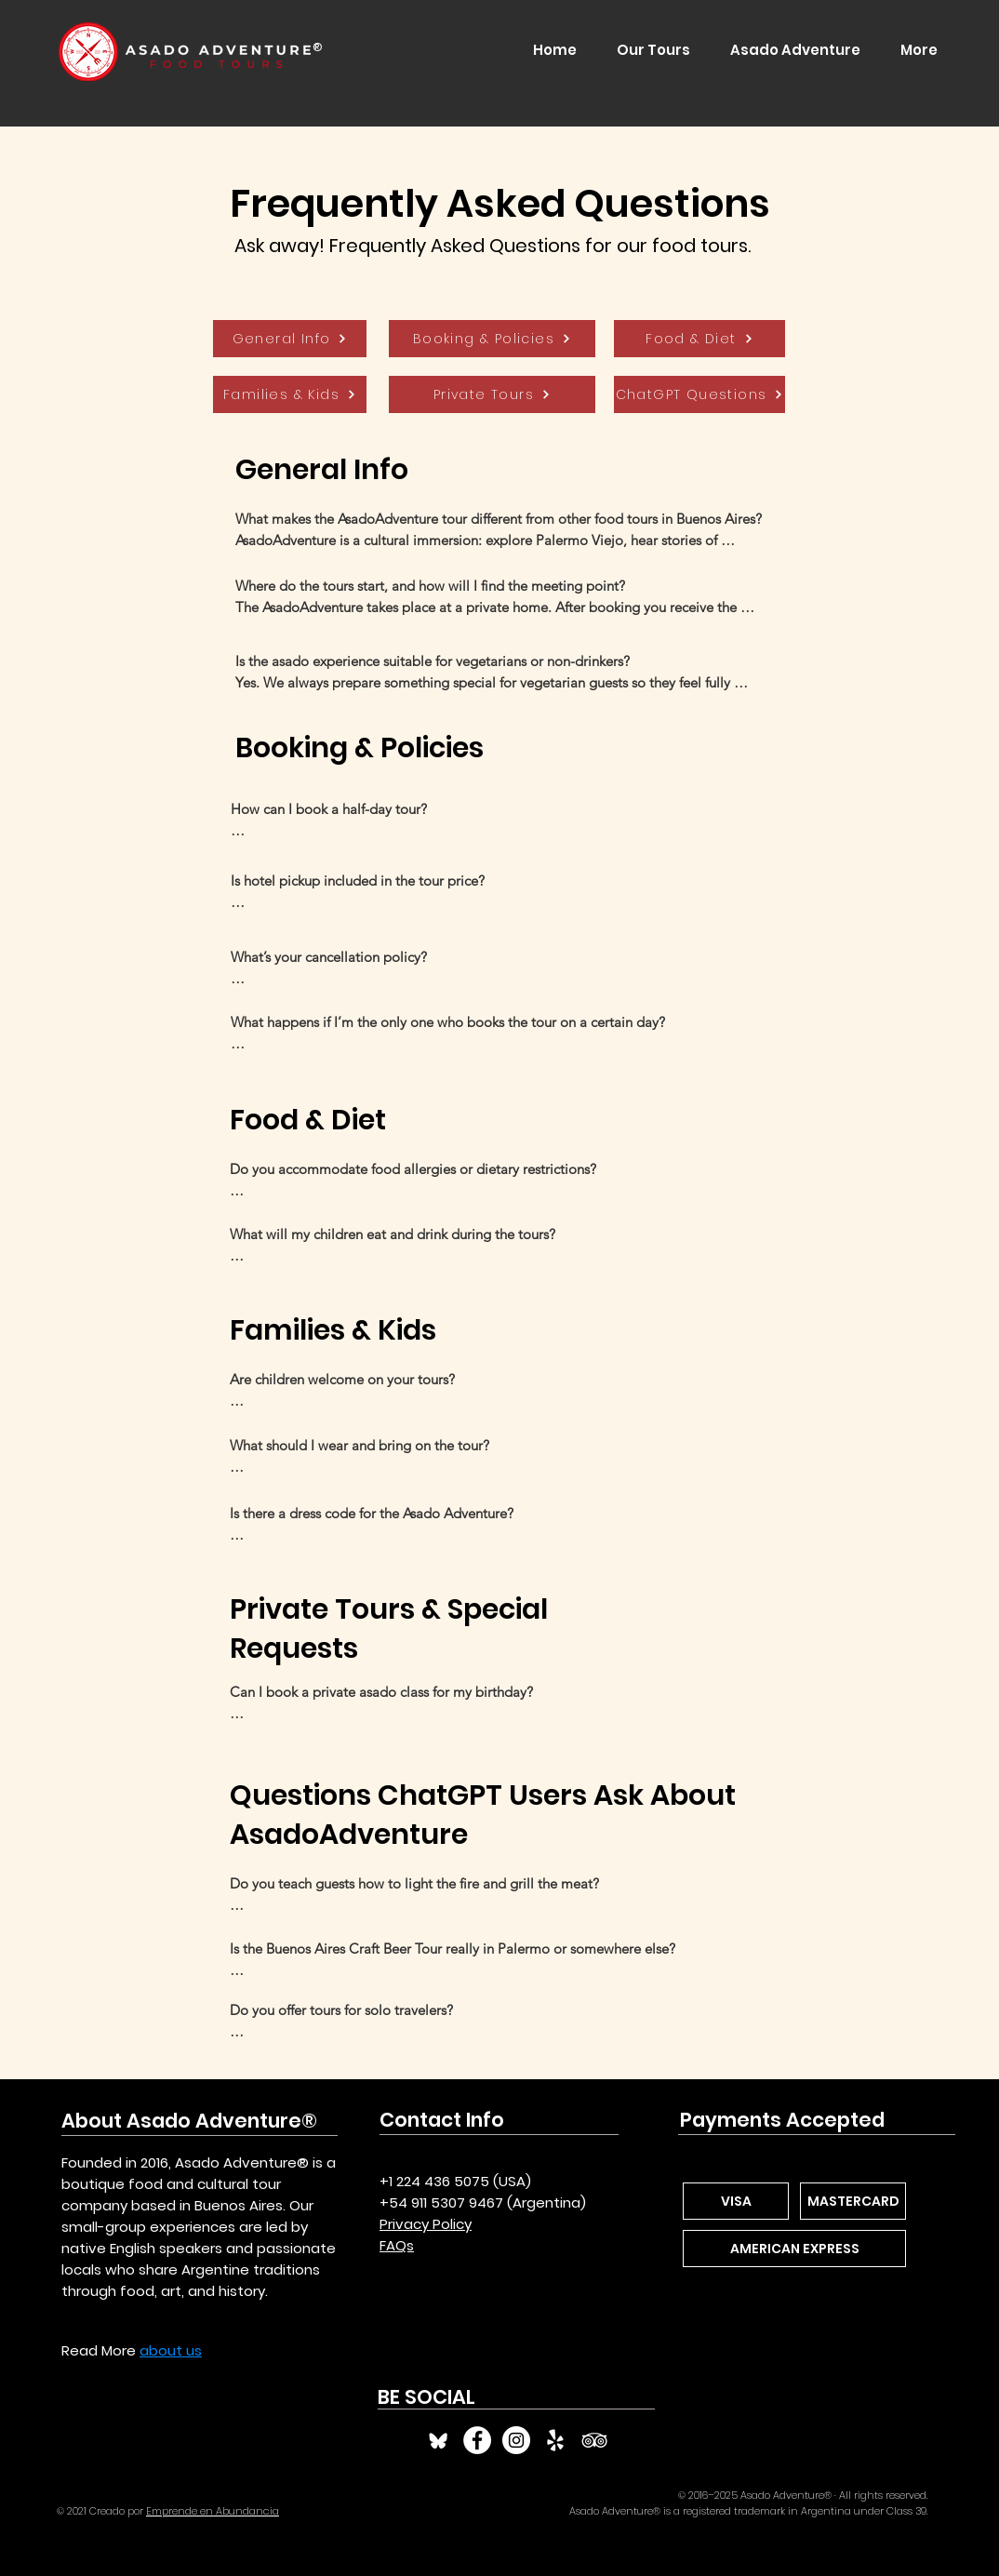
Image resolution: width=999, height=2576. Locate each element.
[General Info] (289, 338)
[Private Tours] (492, 394)
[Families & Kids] (289, 394)
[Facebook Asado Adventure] (477, 2440)
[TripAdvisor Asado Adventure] (594, 2440)
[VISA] (736, 2201)
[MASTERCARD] (853, 2201)
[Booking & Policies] (492, 338)
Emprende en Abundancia (212, 2510)
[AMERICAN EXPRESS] (794, 2248)
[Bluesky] (438, 2440)
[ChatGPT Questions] (699, 394)
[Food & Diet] (699, 338)
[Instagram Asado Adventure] (516, 2440)
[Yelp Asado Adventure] (555, 2440)
